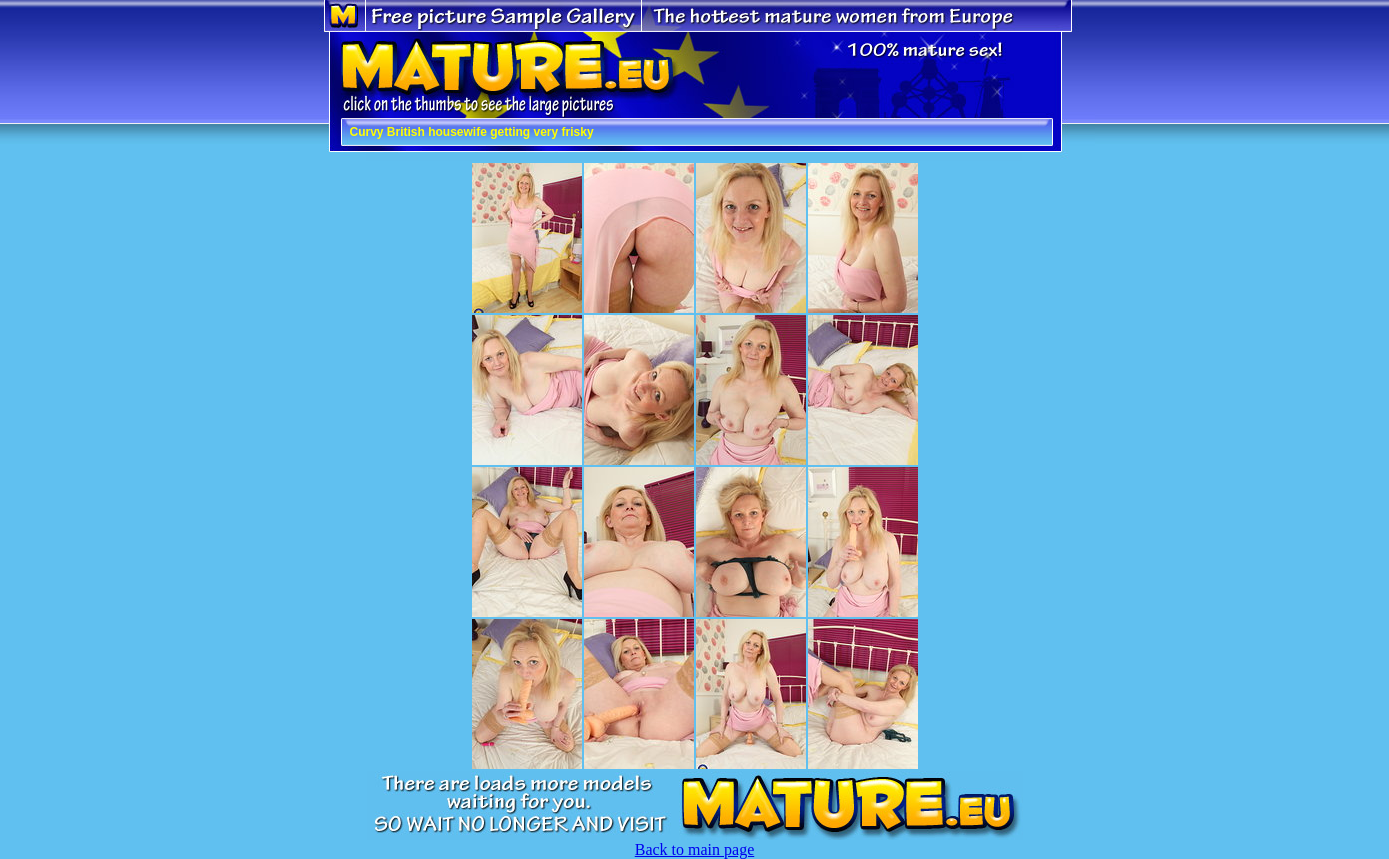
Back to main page (695, 849)
